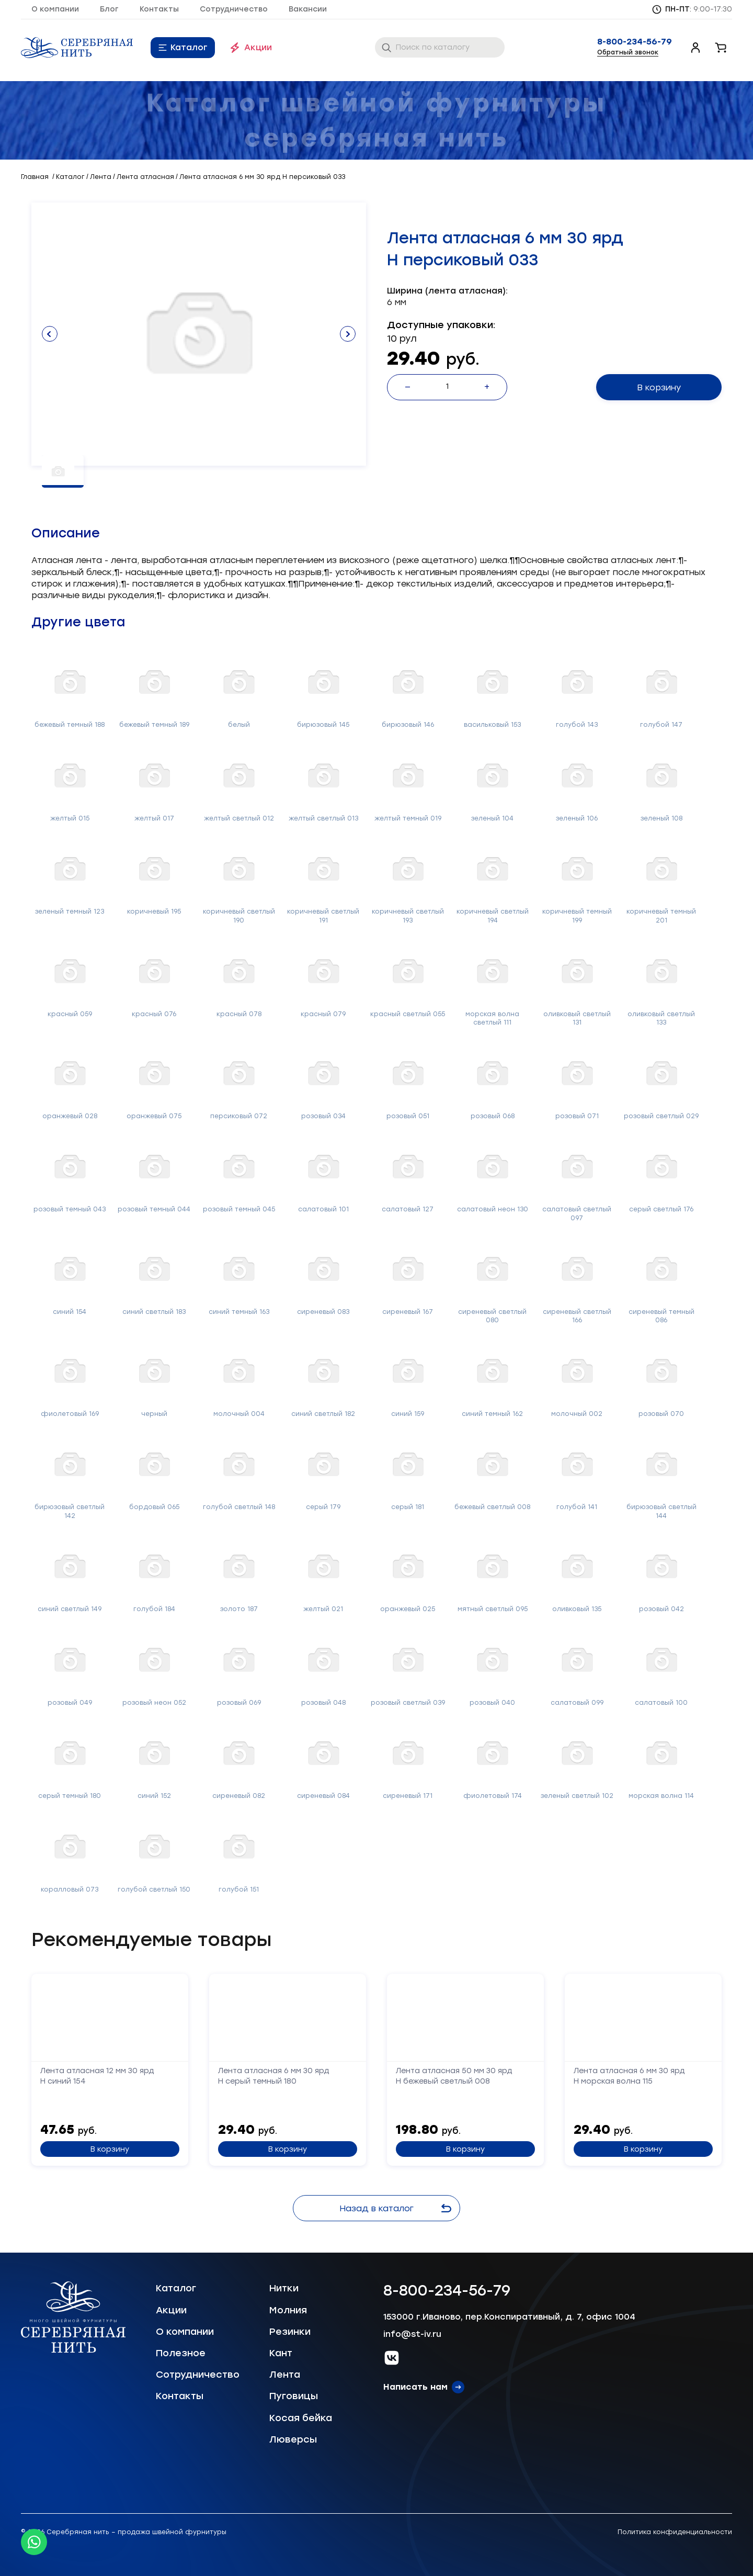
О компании (55, 9)
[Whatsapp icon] (34, 2542)
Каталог (189, 47)
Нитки (284, 2288)
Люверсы (293, 2439)
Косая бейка (300, 2418)
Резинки (290, 2331)
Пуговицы (293, 2396)
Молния (288, 2310)
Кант (280, 2353)
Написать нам (415, 2387)
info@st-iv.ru (412, 2334)
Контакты (159, 9)
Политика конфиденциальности (675, 2532)
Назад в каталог (395, 2208)
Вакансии (308, 9)
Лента (284, 2374)
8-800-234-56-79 (634, 42)
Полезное (181, 2353)
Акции (258, 47)
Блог (109, 9)
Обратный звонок (627, 52)
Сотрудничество (234, 9)
